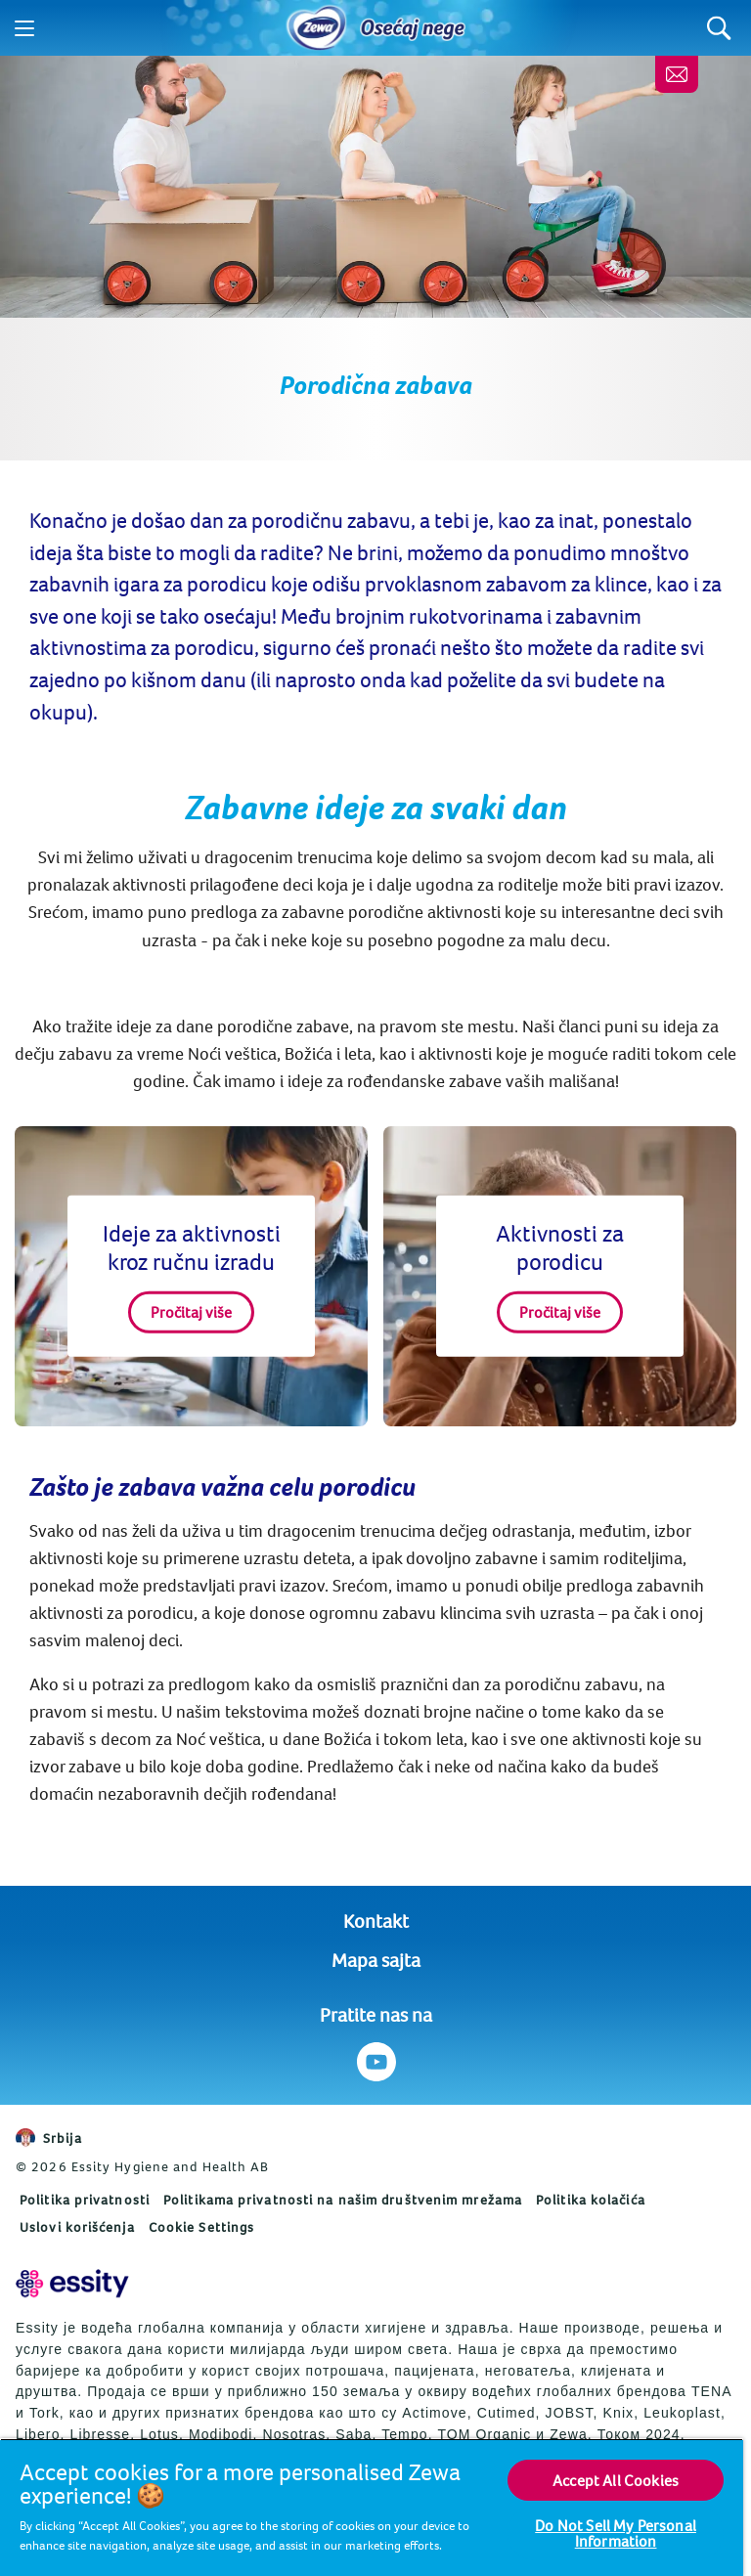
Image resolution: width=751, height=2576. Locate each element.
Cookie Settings (202, 2227)
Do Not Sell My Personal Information (615, 2533)
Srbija (49, 2138)
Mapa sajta (375, 1959)
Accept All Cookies (615, 2480)
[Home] (317, 28)
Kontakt (376, 1920)
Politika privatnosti (85, 2199)
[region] (371, 2507)
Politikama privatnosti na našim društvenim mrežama (342, 2199)
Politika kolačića (590, 2199)
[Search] (719, 28)
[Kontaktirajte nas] (676, 74)
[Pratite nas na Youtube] (376, 2061)
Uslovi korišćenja (77, 2227)
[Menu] (24, 28)
